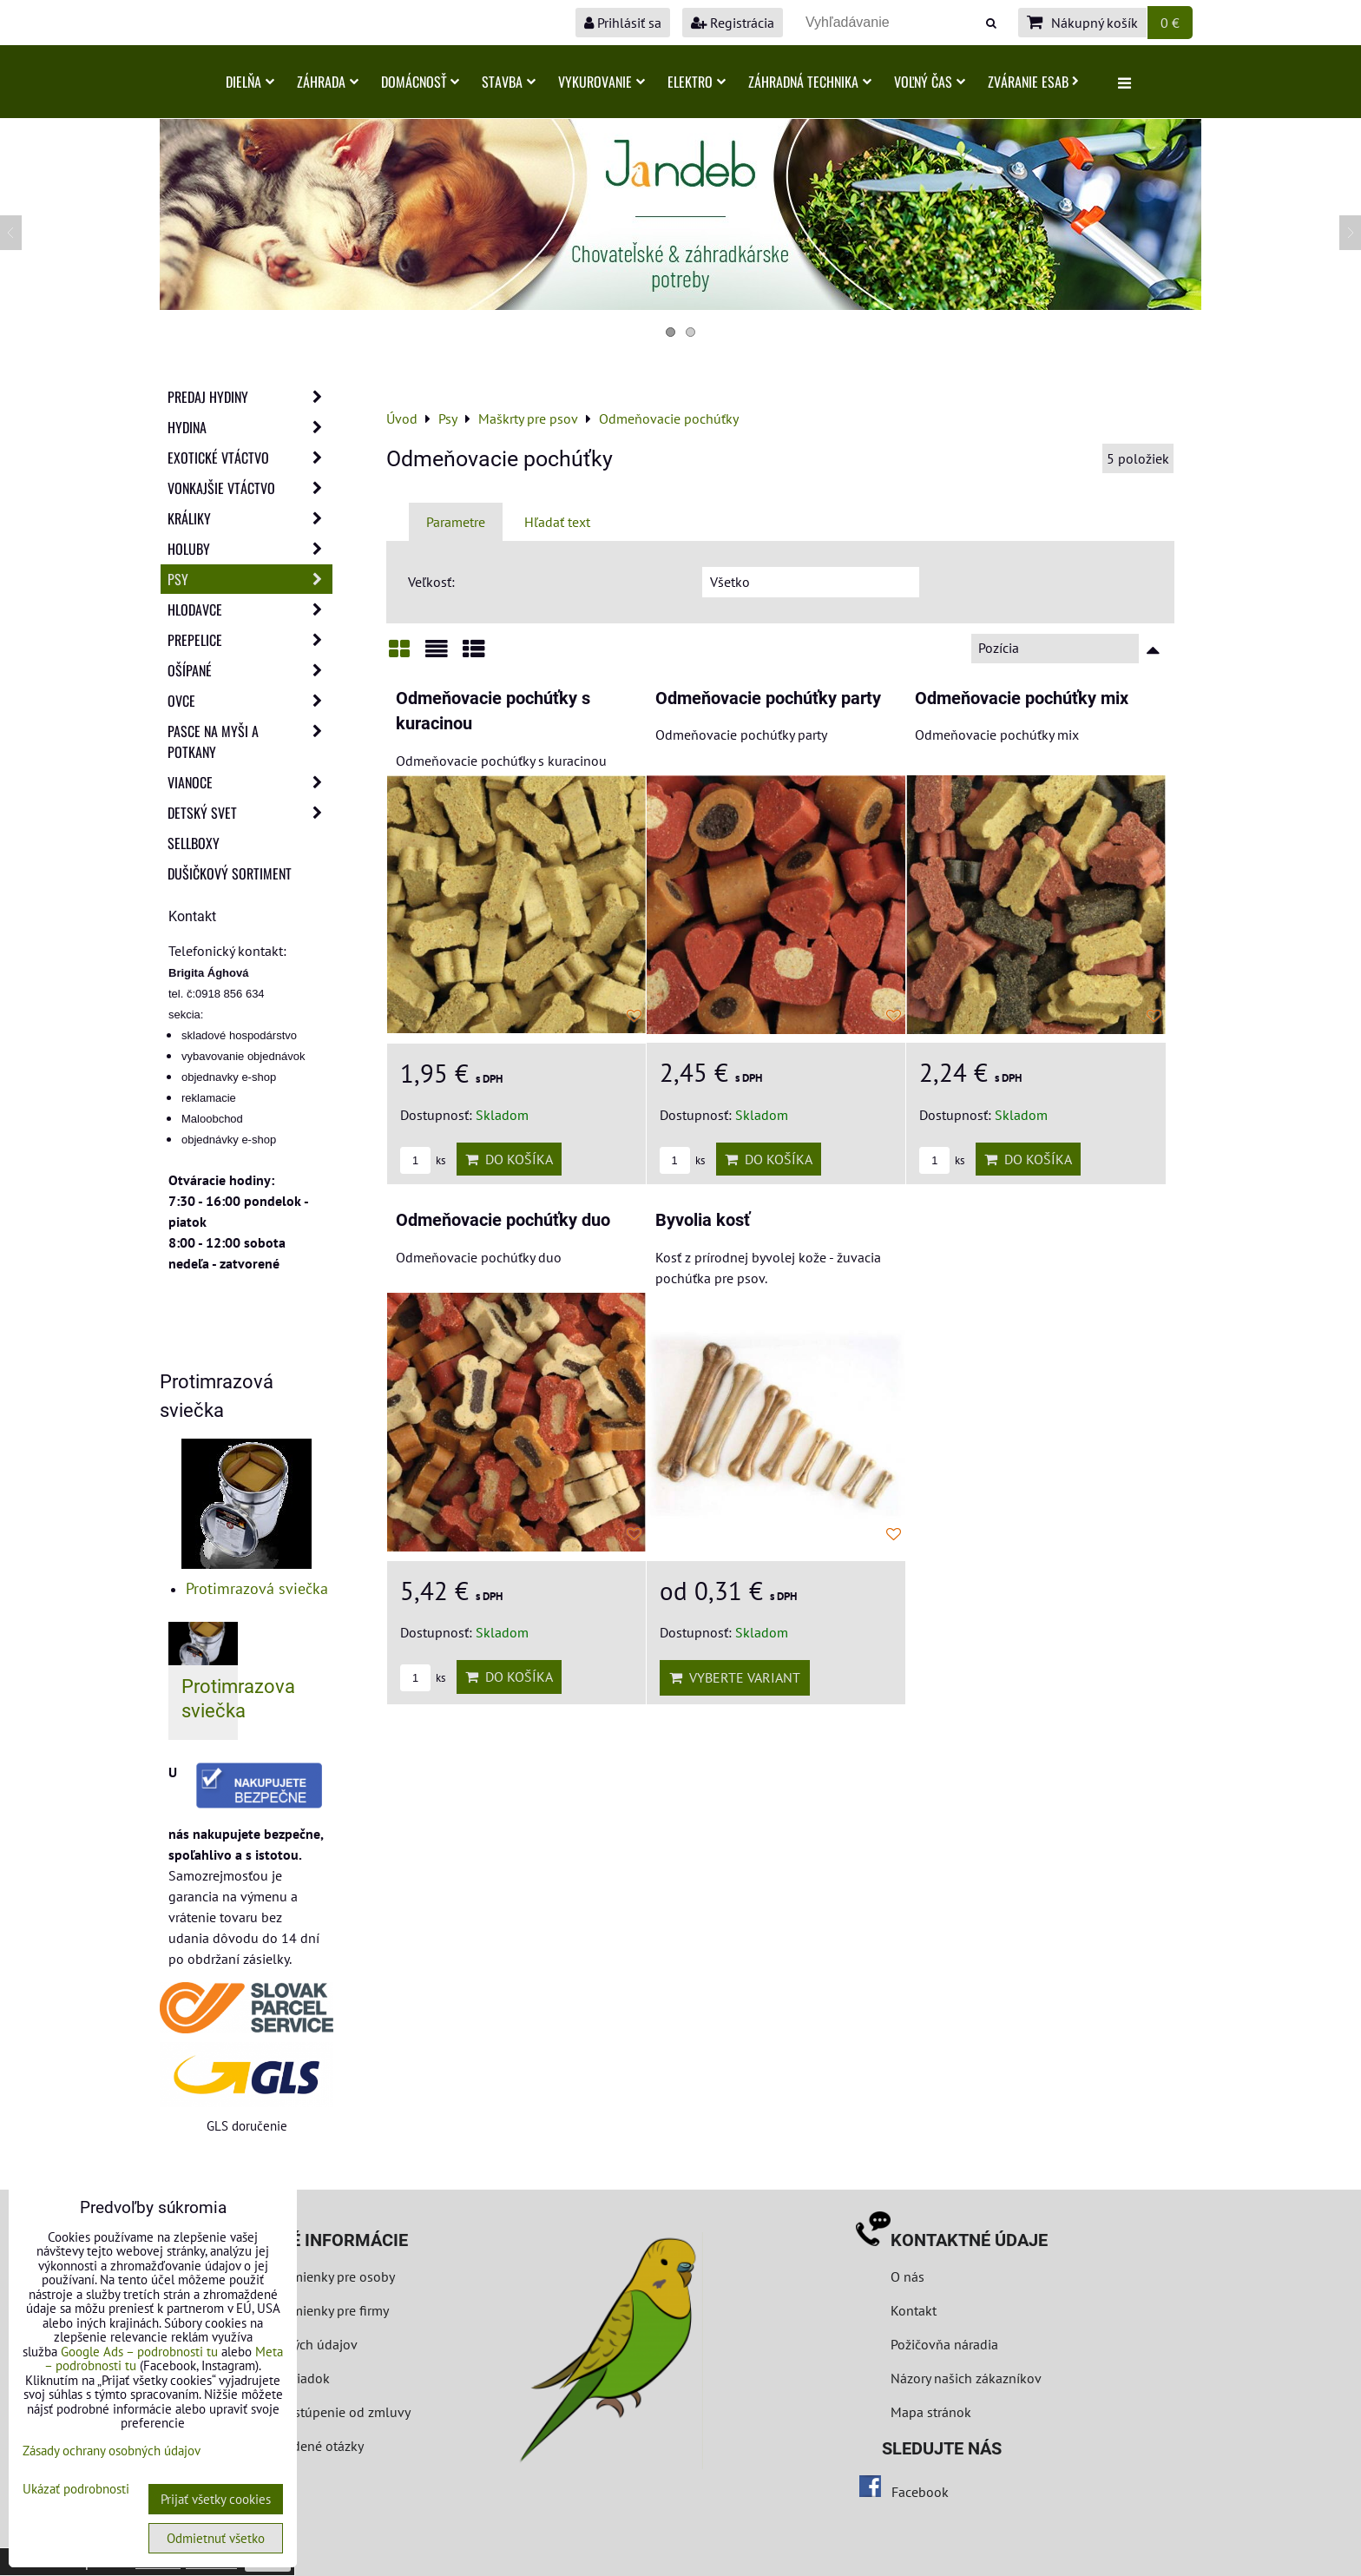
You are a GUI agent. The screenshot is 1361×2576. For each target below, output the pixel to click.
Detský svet (250, 812)
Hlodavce (250, 609)
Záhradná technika (809, 81)
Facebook (920, 2491)
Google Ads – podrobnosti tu (139, 2351)
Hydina (250, 427)
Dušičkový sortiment (230, 873)
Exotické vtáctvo (250, 457)
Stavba (509, 81)
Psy (250, 579)
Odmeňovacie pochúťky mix (1021, 698)
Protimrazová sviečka (257, 1588)
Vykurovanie (601, 81)
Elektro (696, 81)
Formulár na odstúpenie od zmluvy (305, 2412)
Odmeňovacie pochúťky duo (503, 1220)
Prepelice (250, 640)
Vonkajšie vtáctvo (250, 488)
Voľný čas (929, 81)
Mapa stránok (931, 2412)
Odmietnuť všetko (216, 2538)
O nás (907, 2276)
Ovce (250, 700)
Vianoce (250, 782)
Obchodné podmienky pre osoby (299, 2276)
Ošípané (250, 670)
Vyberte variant (734, 1677)
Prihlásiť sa (622, 22)
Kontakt (914, 2310)
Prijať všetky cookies (216, 2499)
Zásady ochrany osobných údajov (112, 2450)
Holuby (250, 548)
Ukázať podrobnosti (76, 2489)
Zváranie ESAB (1033, 81)
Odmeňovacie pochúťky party (768, 698)
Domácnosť (420, 81)
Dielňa (250, 81)
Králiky (250, 518)
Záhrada (327, 81)
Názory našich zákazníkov (966, 2378)
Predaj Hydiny (250, 397)
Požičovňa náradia (944, 2344)
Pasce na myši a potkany (250, 741)
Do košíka (509, 1159)
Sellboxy (194, 843)
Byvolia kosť (702, 1220)
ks (422, 1160)
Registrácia (732, 22)
